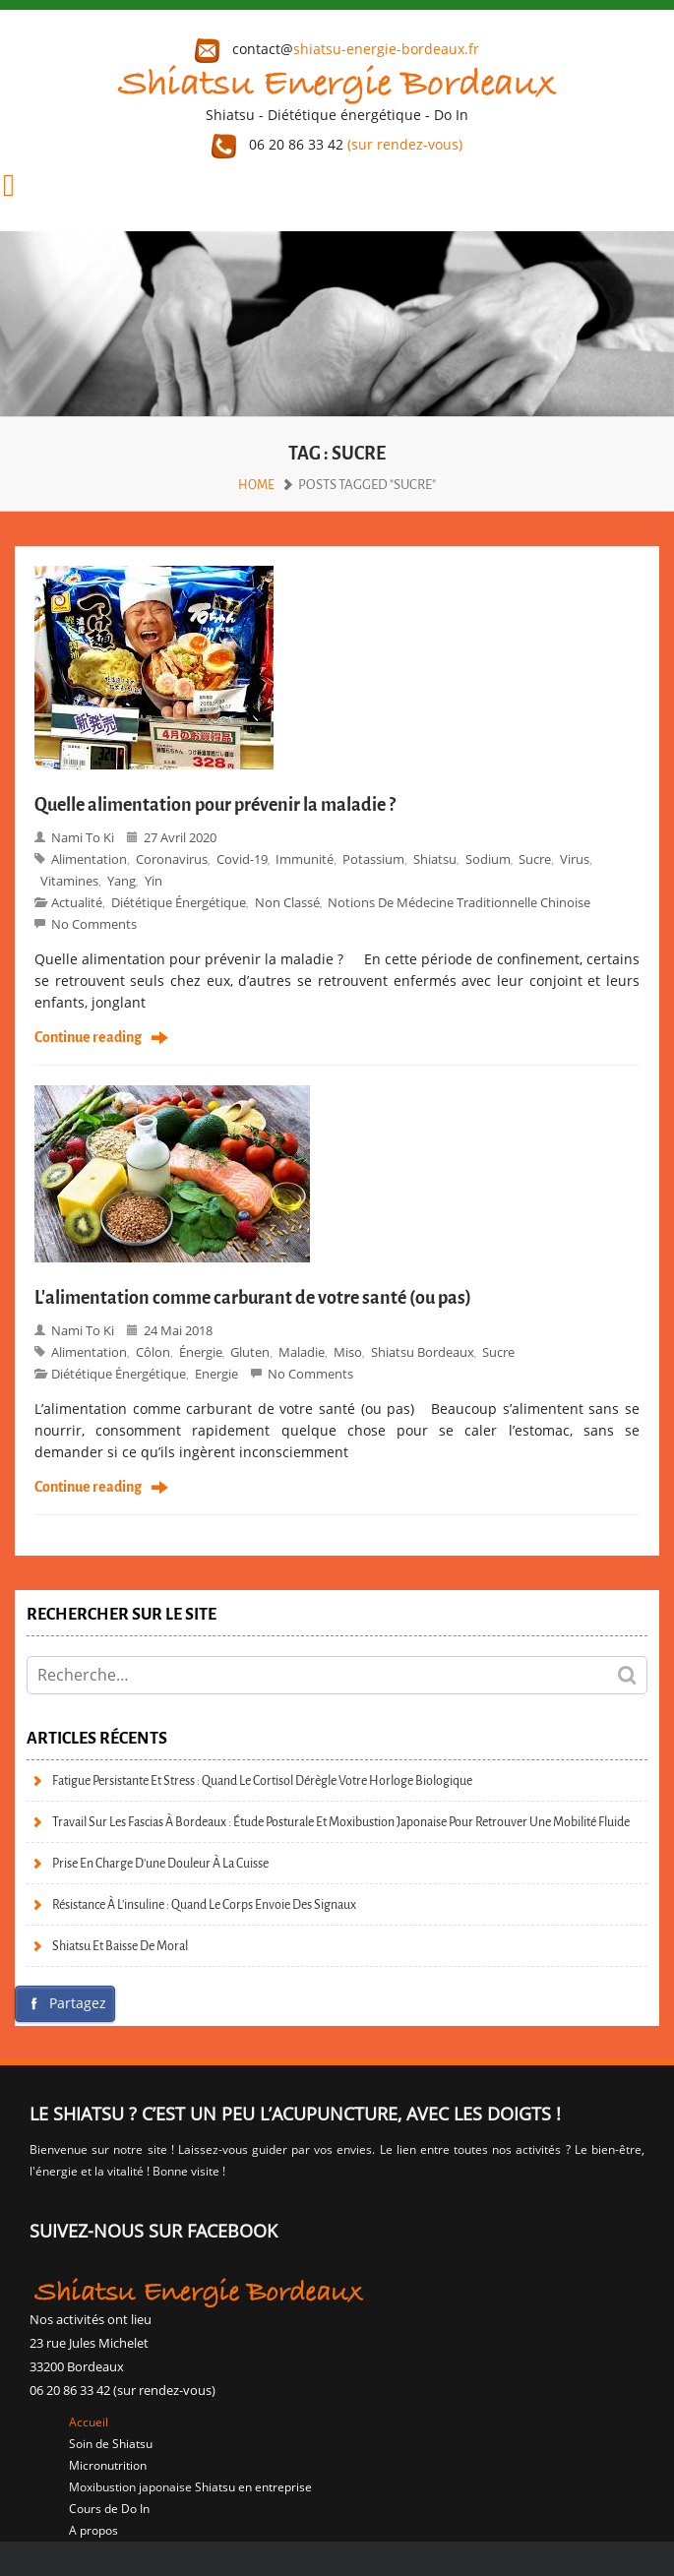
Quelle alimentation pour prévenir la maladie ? (215, 805)
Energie (216, 1373)
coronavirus (172, 859)
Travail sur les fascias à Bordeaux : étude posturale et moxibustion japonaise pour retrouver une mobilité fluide (341, 1821)
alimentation (89, 859)
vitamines (69, 880)
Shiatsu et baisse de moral (120, 1945)
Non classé (287, 902)
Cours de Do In (109, 2508)
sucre (535, 859)
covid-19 (242, 859)
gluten (250, 1352)
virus (574, 859)
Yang (121, 880)
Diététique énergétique (178, 902)
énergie (200, 1352)
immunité (305, 859)
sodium (488, 859)
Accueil (88, 2422)
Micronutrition (108, 2465)
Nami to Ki (82, 837)
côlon (153, 1352)
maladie (301, 1352)
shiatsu (435, 859)
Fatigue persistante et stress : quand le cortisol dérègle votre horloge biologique (262, 1780)
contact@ (337, 48)
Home (256, 484)
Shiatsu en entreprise (253, 2487)
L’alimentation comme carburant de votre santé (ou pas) (252, 1298)
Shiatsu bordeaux (422, 1352)
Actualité (76, 902)
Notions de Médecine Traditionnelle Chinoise (459, 902)
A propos (93, 2530)
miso (348, 1352)
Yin (153, 880)
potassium (373, 859)
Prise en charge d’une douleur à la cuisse (160, 1863)
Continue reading (88, 1038)
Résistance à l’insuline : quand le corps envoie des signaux (204, 1904)
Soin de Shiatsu (111, 2443)
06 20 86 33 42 (337, 144)
